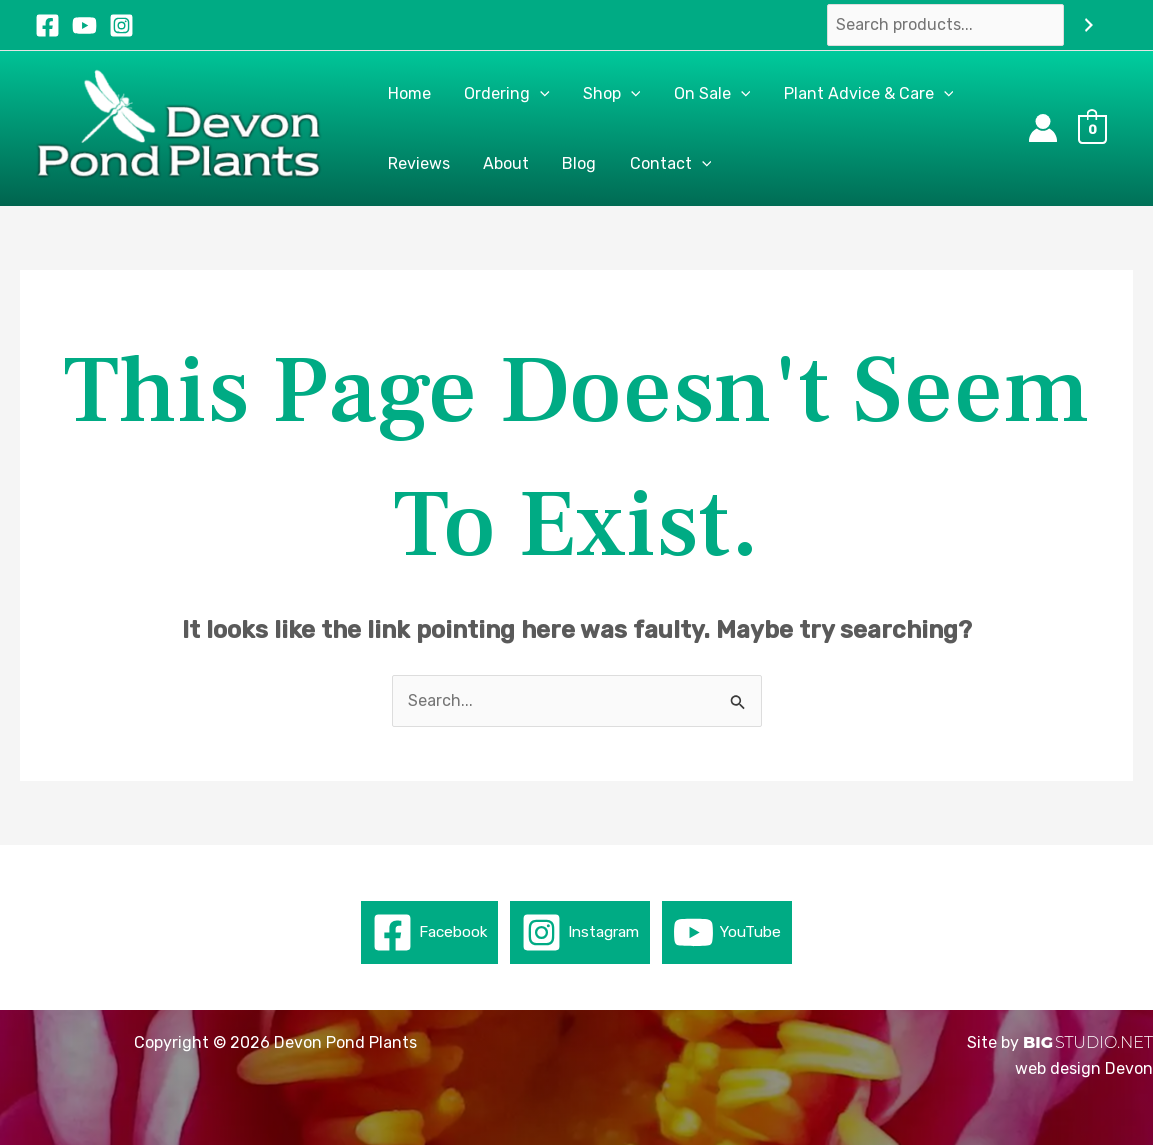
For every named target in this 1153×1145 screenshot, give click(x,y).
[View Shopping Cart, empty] (1098, 128)
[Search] (1089, 25)
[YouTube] (84, 25)
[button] (538, 94)
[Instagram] (121, 25)
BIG (1038, 1042)
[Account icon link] (1043, 128)
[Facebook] (47, 25)
